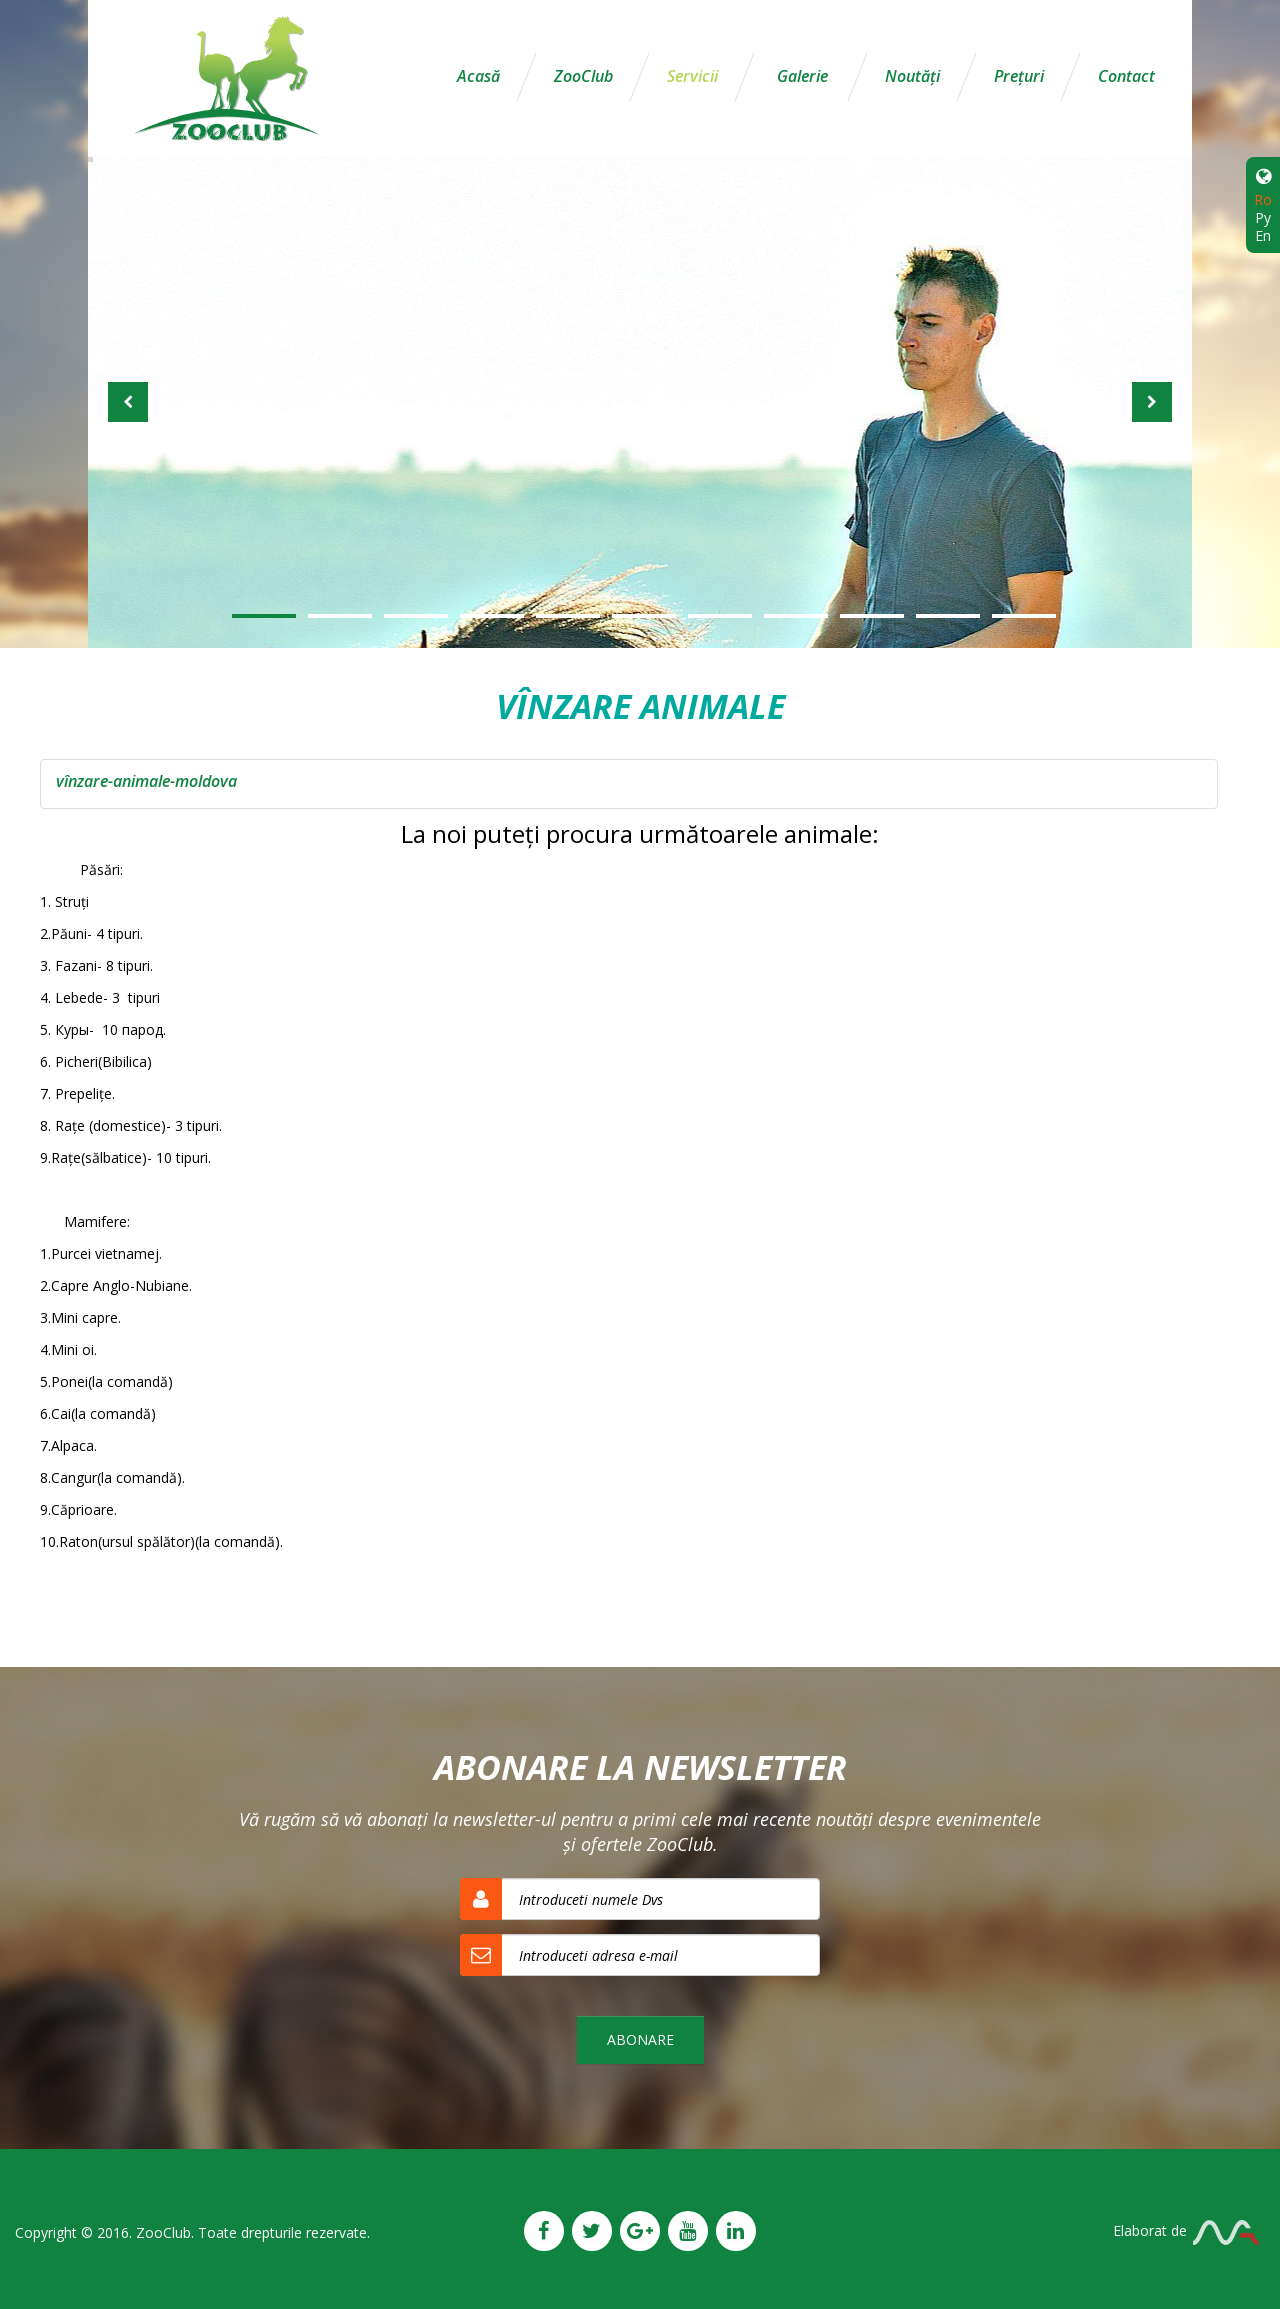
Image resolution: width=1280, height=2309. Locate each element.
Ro (1263, 199)
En (1263, 235)
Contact (1126, 76)
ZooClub (583, 76)
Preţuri (1019, 76)
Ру (1263, 217)
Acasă (478, 76)
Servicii (692, 76)
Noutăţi (912, 76)
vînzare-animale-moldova (146, 781)
